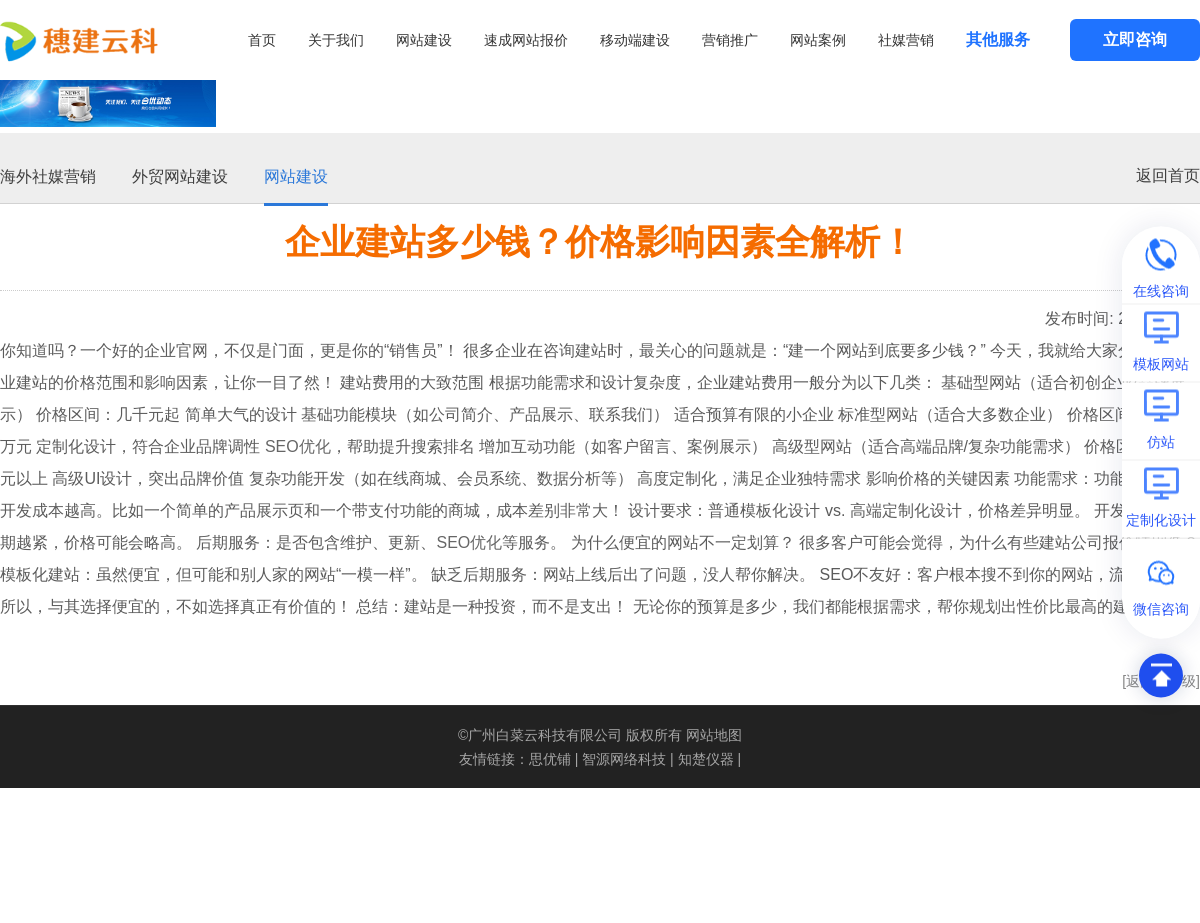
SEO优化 (298, 444)
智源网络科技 (624, 757)
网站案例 (818, 40)
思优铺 (550, 757)
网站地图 (714, 733)
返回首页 (1168, 173)
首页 (262, 40)
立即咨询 (1135, 39)
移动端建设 (635, 40)
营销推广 (730, 40)
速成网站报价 (526, 40)
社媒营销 (906, 40)
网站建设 (424, 40)
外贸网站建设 (180, 174)
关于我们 (336, 40)
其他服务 (998, 39)
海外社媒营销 (48, 174)
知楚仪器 (706, 757)
